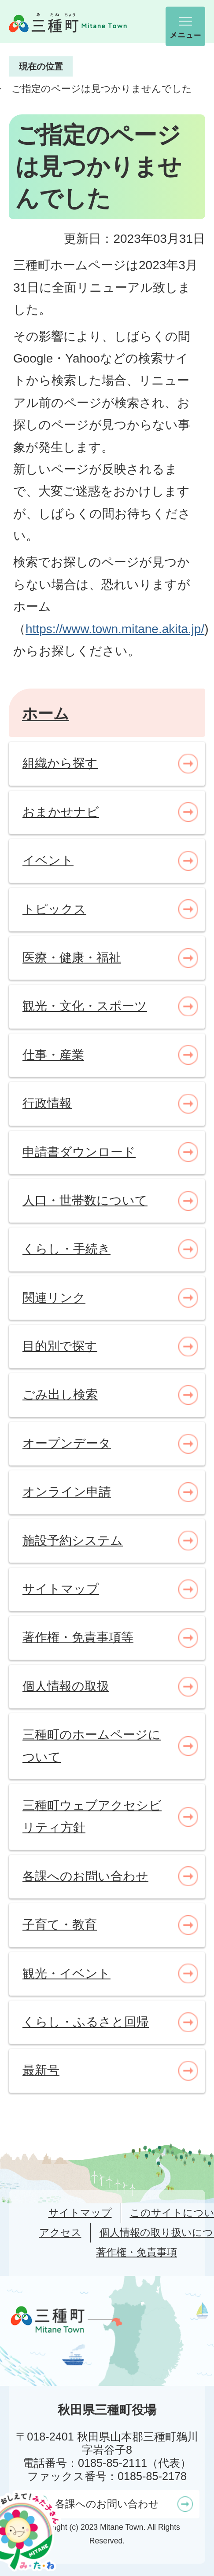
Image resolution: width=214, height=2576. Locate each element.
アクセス (60, 2232)
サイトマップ (80, 2212)
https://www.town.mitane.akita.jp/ (115, 629)
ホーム (45, 713)
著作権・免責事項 (136, 2252)
